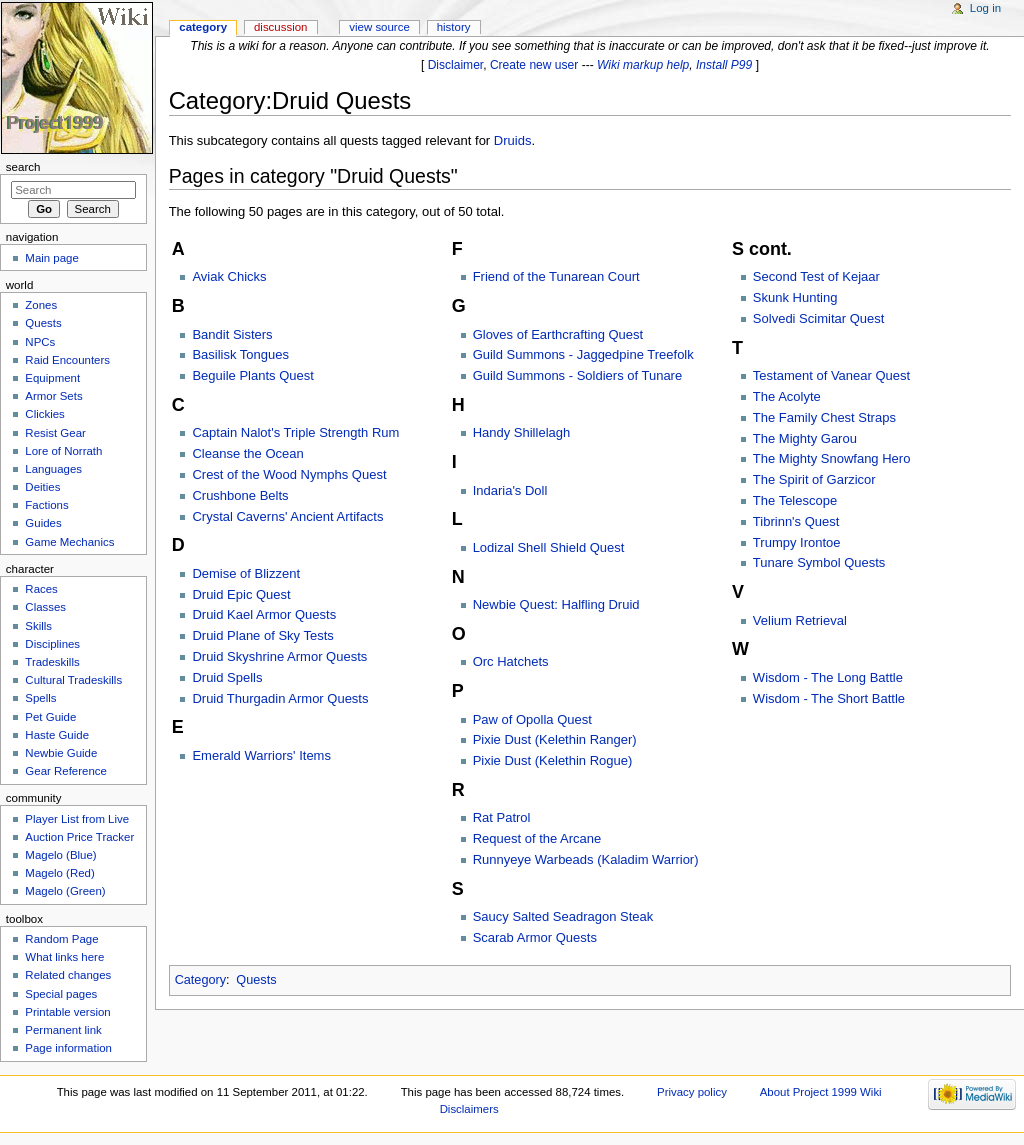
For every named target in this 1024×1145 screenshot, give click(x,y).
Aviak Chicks (229, 276)
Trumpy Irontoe (797, 542)
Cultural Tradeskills (73, 680)
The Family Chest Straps (824, 417)
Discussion (280, 27)
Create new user (534, 65)
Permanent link (63, 1030)
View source (379, 27)
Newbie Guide (61, 753)
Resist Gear (55, 433)
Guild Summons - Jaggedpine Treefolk (583, 354)
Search (23, 167)
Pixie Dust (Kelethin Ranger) (555, 739)
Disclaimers (469, 1109)
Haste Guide (57, 735)
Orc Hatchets (511, 661)
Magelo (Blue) (60, 855)
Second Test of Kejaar (816, 276)
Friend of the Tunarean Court (556, 276)
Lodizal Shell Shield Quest (549, 547)
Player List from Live (77, 819)
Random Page (61, 939)
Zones (41, 305)
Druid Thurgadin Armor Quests (280, 698)
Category (200, 980)
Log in (985, 8)
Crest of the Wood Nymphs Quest (289, 474)
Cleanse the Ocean (247, 453)
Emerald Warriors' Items (261, 755)
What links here (64, 957)
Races (41, 589)
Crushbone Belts (240, 495)
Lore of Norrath (63, 451)
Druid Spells (227, 677)
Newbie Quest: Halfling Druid (556, 604)
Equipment (52, 378)
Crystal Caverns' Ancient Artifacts (287, 516)
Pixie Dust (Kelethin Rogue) (553, 760)
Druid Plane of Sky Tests (262, 635)
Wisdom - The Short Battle (829, 698)
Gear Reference (66, 771)
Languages (53, 469)
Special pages (61, 994)
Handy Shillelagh (522, 432)
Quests (256, 980)
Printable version (67, 1012)
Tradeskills (52, 662)
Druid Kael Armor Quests (264, 614)
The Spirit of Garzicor (814, 479)
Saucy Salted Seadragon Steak (563, 916)
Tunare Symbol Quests (819, 562)
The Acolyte (787, 396)
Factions (46, 505)
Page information (68, 1048)
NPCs (40, 342)
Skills (38, 626)
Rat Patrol (502, 817)
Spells (40, 698)
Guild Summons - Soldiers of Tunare (578, 375)
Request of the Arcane (537, 838)
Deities (42, 487)
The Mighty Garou (805, 438)
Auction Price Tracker (79, 837)
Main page (52, 258)
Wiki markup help (643, 65)
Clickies (44, 414)
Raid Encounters (67, 360)
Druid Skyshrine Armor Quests (279, 656)
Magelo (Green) (65, 891)
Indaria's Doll (510, 490)
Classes (45, 607)
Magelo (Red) (59, 873)
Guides (43, 523)
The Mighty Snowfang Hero (832, 458)
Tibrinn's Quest (796, 521)
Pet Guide (50, 717)
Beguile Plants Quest (252, 375)
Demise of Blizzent (246, 573)
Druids (513, 140)
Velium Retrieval (800, 620)
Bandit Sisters (232, 334)
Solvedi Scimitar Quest (819, 318)
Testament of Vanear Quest (831, 375)
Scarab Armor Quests (535, 937)
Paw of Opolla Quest (532, 719)
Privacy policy (692, 1092)
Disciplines (52, 644)
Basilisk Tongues (240, 354)
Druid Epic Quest (241, 594)
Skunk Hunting (795, 297)
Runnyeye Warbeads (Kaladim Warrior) (586, 859)
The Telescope (795, 500)
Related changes (68, 975)
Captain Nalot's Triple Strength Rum (295, 432)
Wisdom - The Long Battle (828, 677)
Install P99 (724, 65)
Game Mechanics (69, 542)
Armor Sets (53, 396)
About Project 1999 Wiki (821, 1092)
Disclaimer (456, 65)
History (454, 27)
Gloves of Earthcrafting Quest (558, 334)
